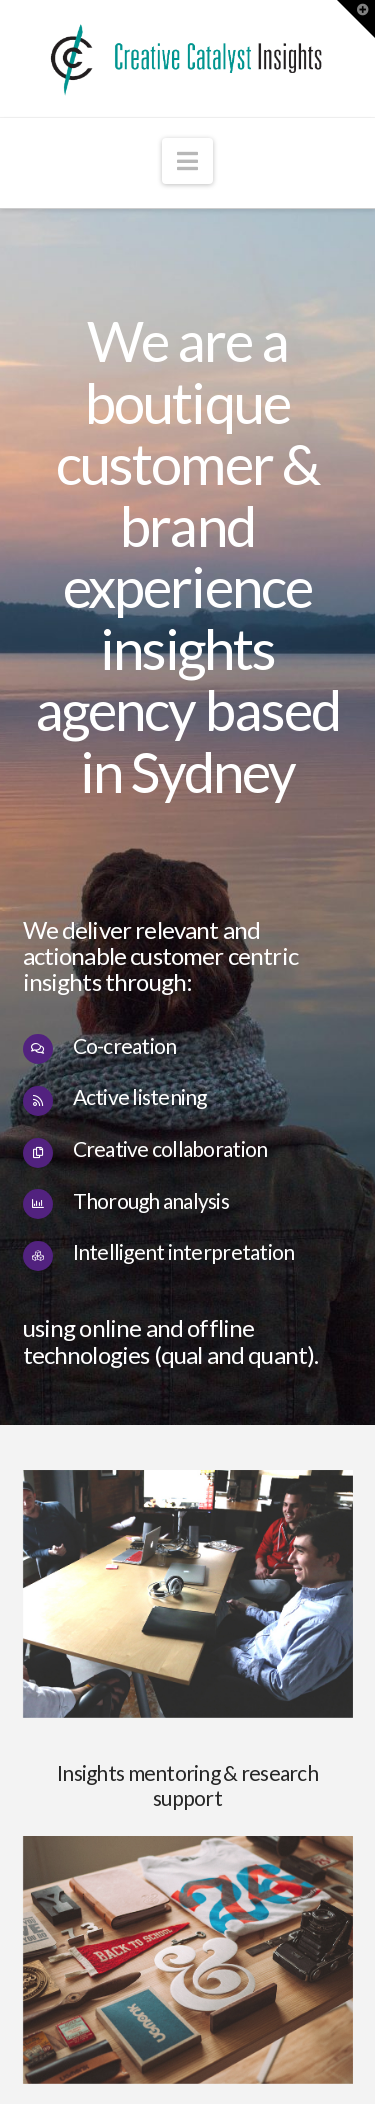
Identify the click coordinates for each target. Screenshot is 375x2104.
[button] (187, 161)
